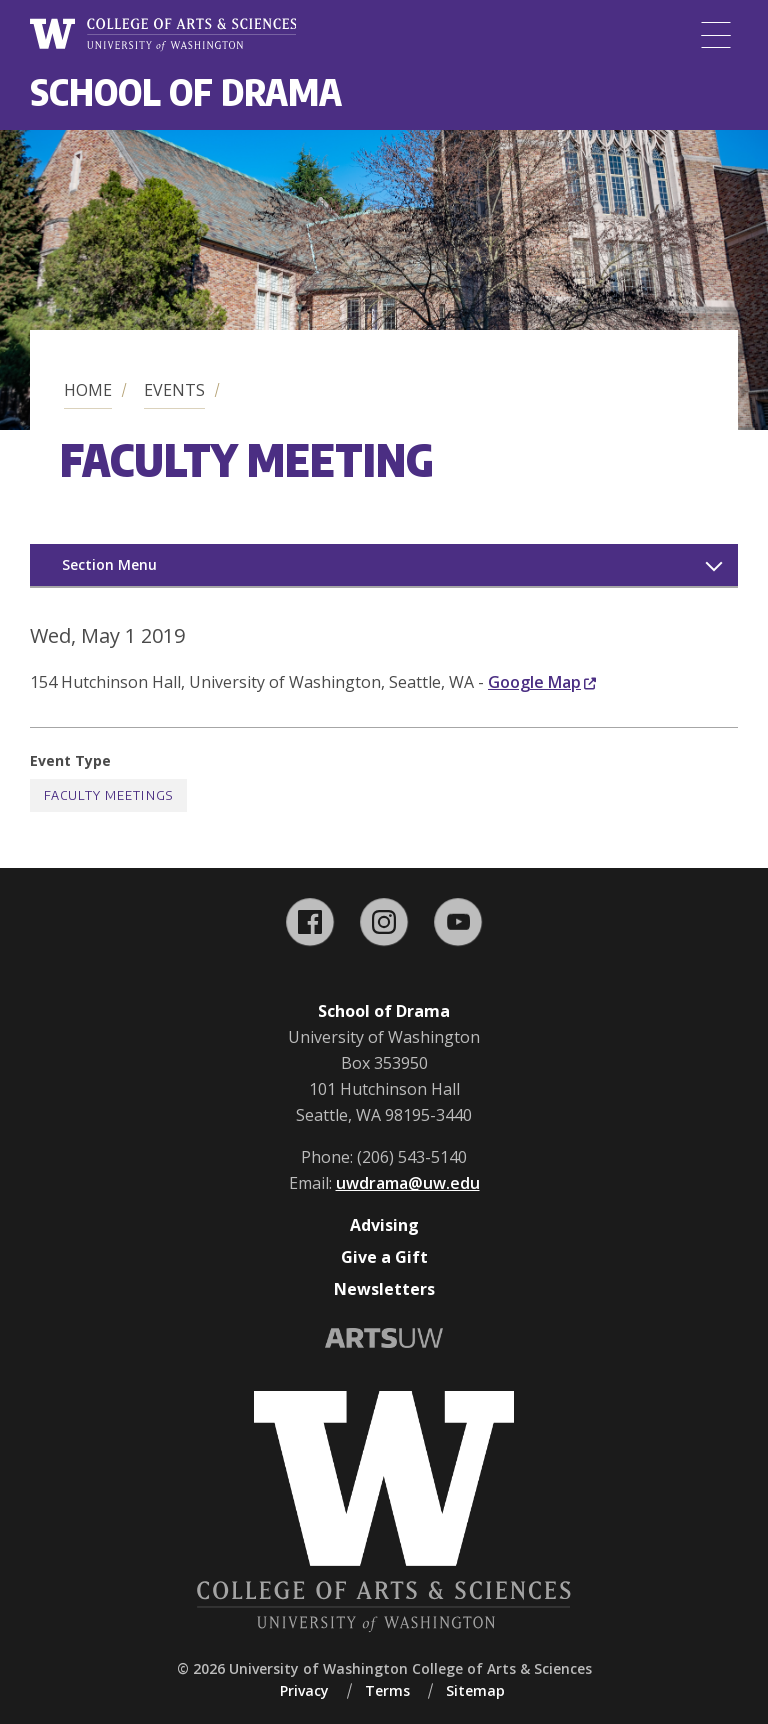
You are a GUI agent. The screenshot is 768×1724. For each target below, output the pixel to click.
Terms (387, 1690)
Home (88, 390)
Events (174, 390)
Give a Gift (384, 1257)
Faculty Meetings (108, 795)
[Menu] (716, 35)
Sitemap (475, 1690)
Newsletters (384, 1289)
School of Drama (186, 91)
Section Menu (109, 564)
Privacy (304, 1690)
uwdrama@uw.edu (408, 1183)
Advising (384, 1225)
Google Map (542, 682)
